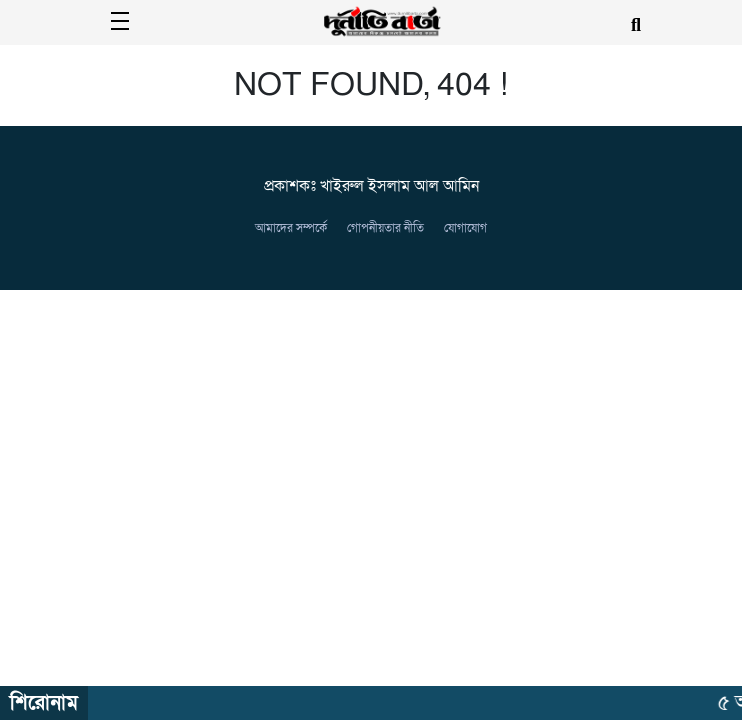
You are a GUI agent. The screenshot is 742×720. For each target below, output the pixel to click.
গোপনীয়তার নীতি (385, 228)
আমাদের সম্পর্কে (291, 228)
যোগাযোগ (465, 228)
